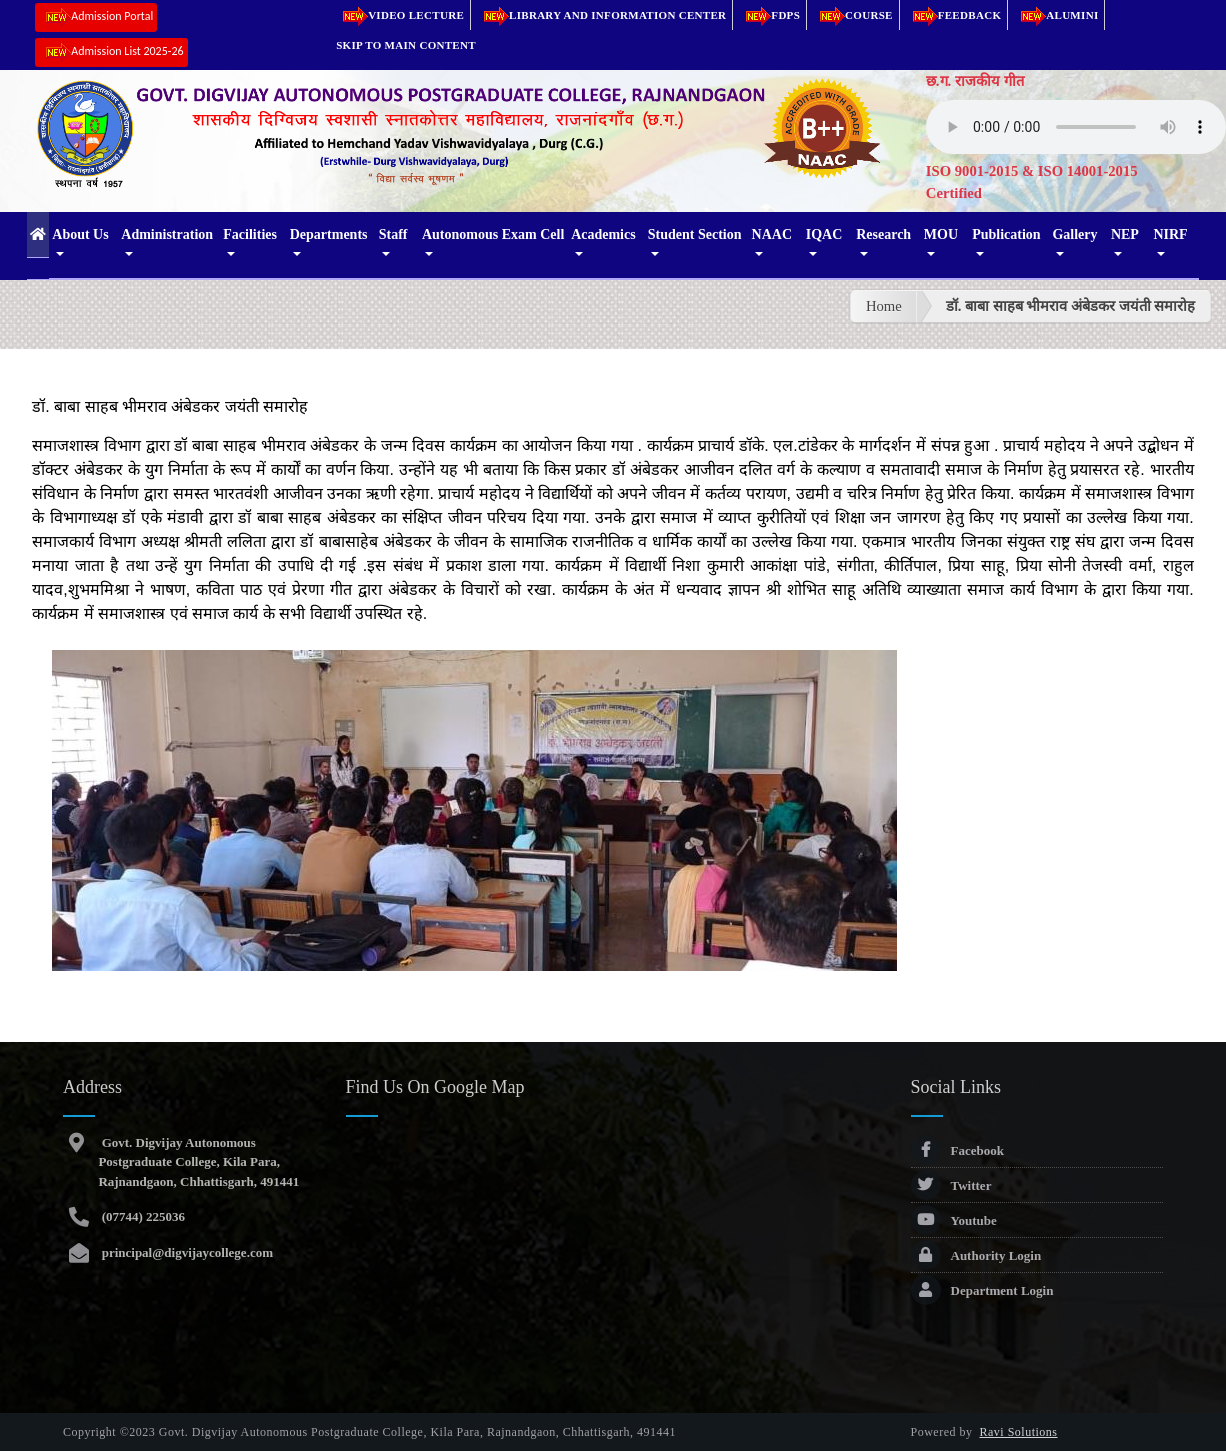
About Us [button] (80, 234)
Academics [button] (603, 234)
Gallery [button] (1074, 234)
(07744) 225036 (141, 1216)
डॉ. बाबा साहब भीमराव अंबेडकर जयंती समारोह (1071, 306)
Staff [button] (393, 234)
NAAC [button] (772, 234)
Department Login (982, 1290)
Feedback (954, 15)
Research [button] (883, 234)
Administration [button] (167, 234)
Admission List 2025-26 (111, 52)
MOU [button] (941, 234)
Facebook (957, 1150)
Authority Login (976, 1255)
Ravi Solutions (1019, 1432)
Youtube (954, 1220)
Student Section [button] (695, 234)
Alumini (1056, 15)
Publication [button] (1006, 234)
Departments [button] (329, 234)
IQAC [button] (824, 234)
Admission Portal (96, 17)
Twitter (951, 1185)
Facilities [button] (250, 234)
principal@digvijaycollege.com (185, 1252)
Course (853, 15)
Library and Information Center (601, 15)
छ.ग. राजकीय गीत (975, 81)
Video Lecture (400, 15)
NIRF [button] (1170, 234)
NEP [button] (1125, 234)
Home (884, 306)
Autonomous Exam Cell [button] (493, 234)
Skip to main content (406, 45)
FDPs (769, 15)
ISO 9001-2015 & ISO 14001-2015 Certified (1032, 182)
